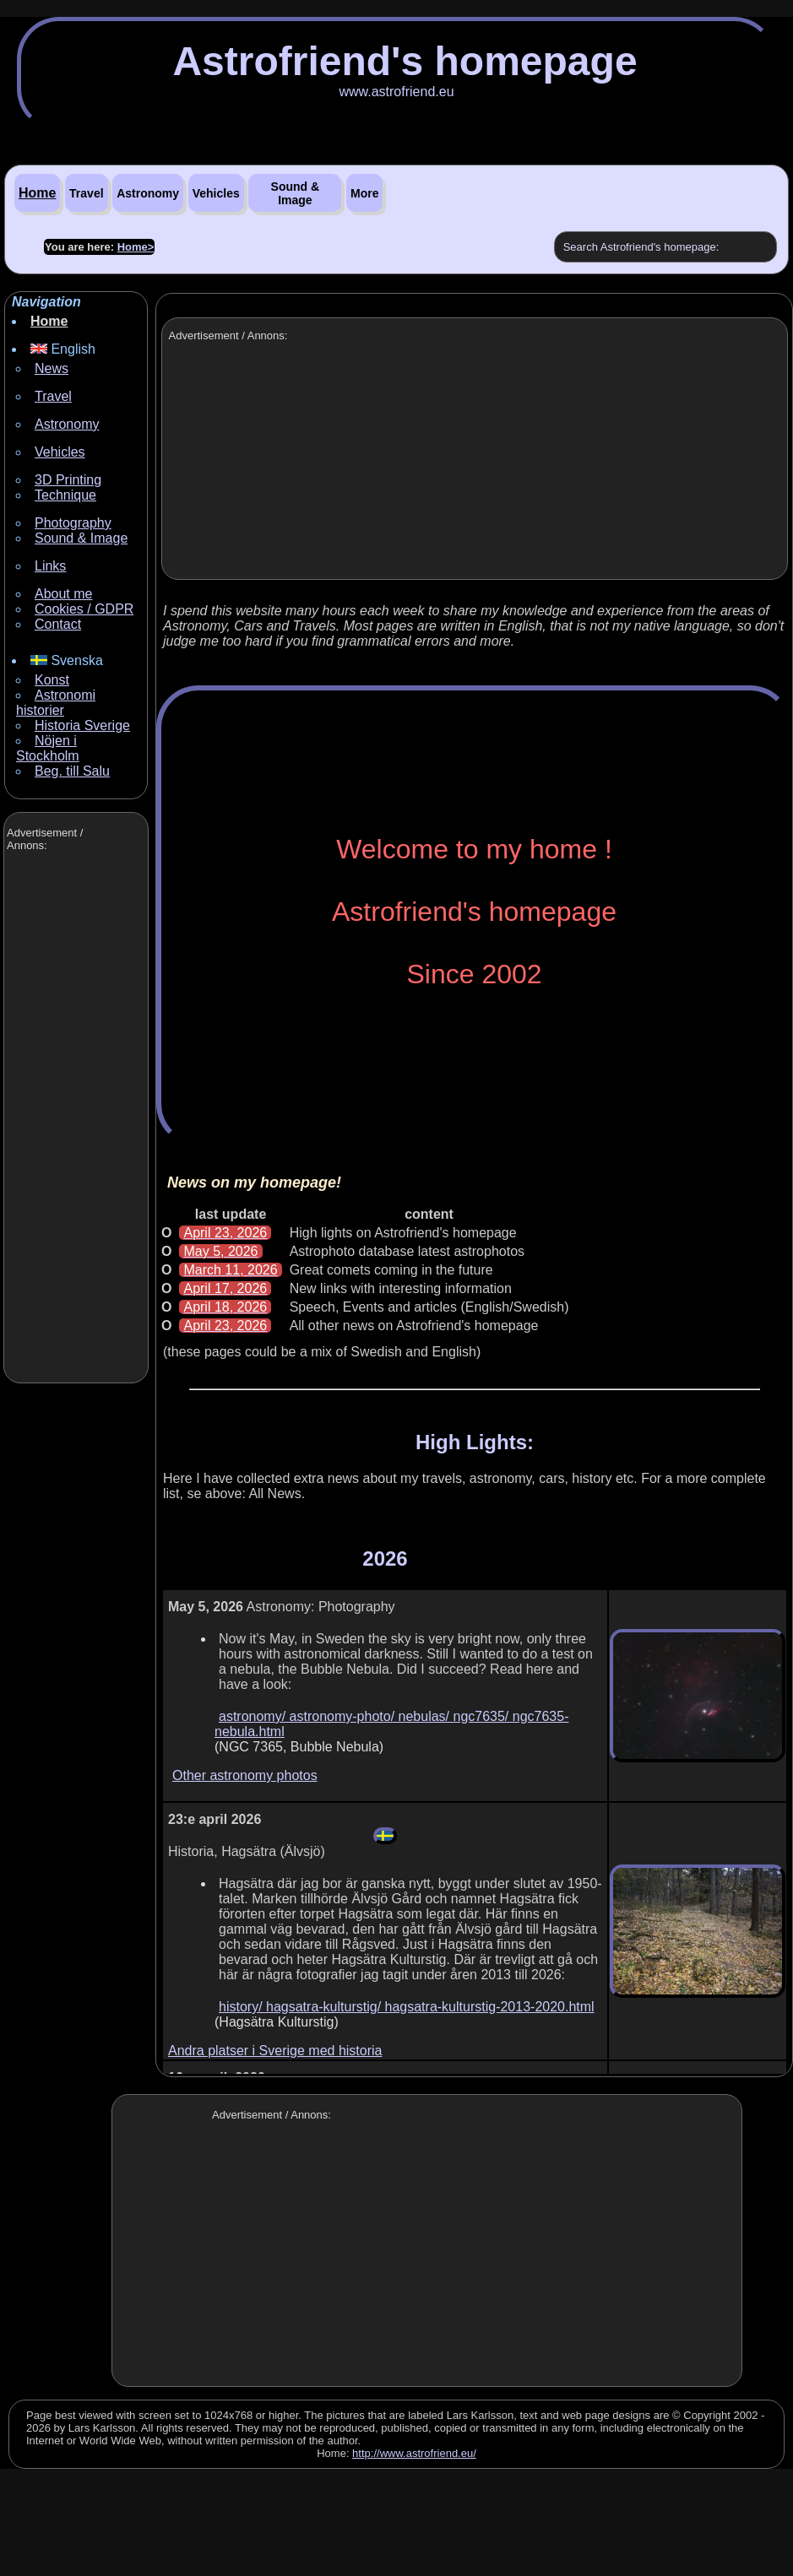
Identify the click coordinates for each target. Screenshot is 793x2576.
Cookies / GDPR (84, 609)
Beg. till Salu (72, 771)
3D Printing (68, 480)
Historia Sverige (82, 725)
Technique (65, 495)
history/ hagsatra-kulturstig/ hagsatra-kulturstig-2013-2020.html (407, 2007)
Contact (58, 624)
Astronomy (148, 193)
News (51, 368)
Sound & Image (295, 193)
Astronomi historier (55, 702)
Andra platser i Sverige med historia (275, 2050)
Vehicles (216, 193)
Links (50, 566)
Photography (73, 523)
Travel (86, 193)
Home (37, 193)
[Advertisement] (74, 1119)
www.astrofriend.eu (396, 91)
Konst (52, 680)
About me (63, 594)
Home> (136, 247)
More (364, 193)
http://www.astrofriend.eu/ (414, 2453)
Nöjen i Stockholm (47, 748)
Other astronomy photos (245, 1775)
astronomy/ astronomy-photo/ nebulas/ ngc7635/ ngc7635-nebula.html (391, 1724)
